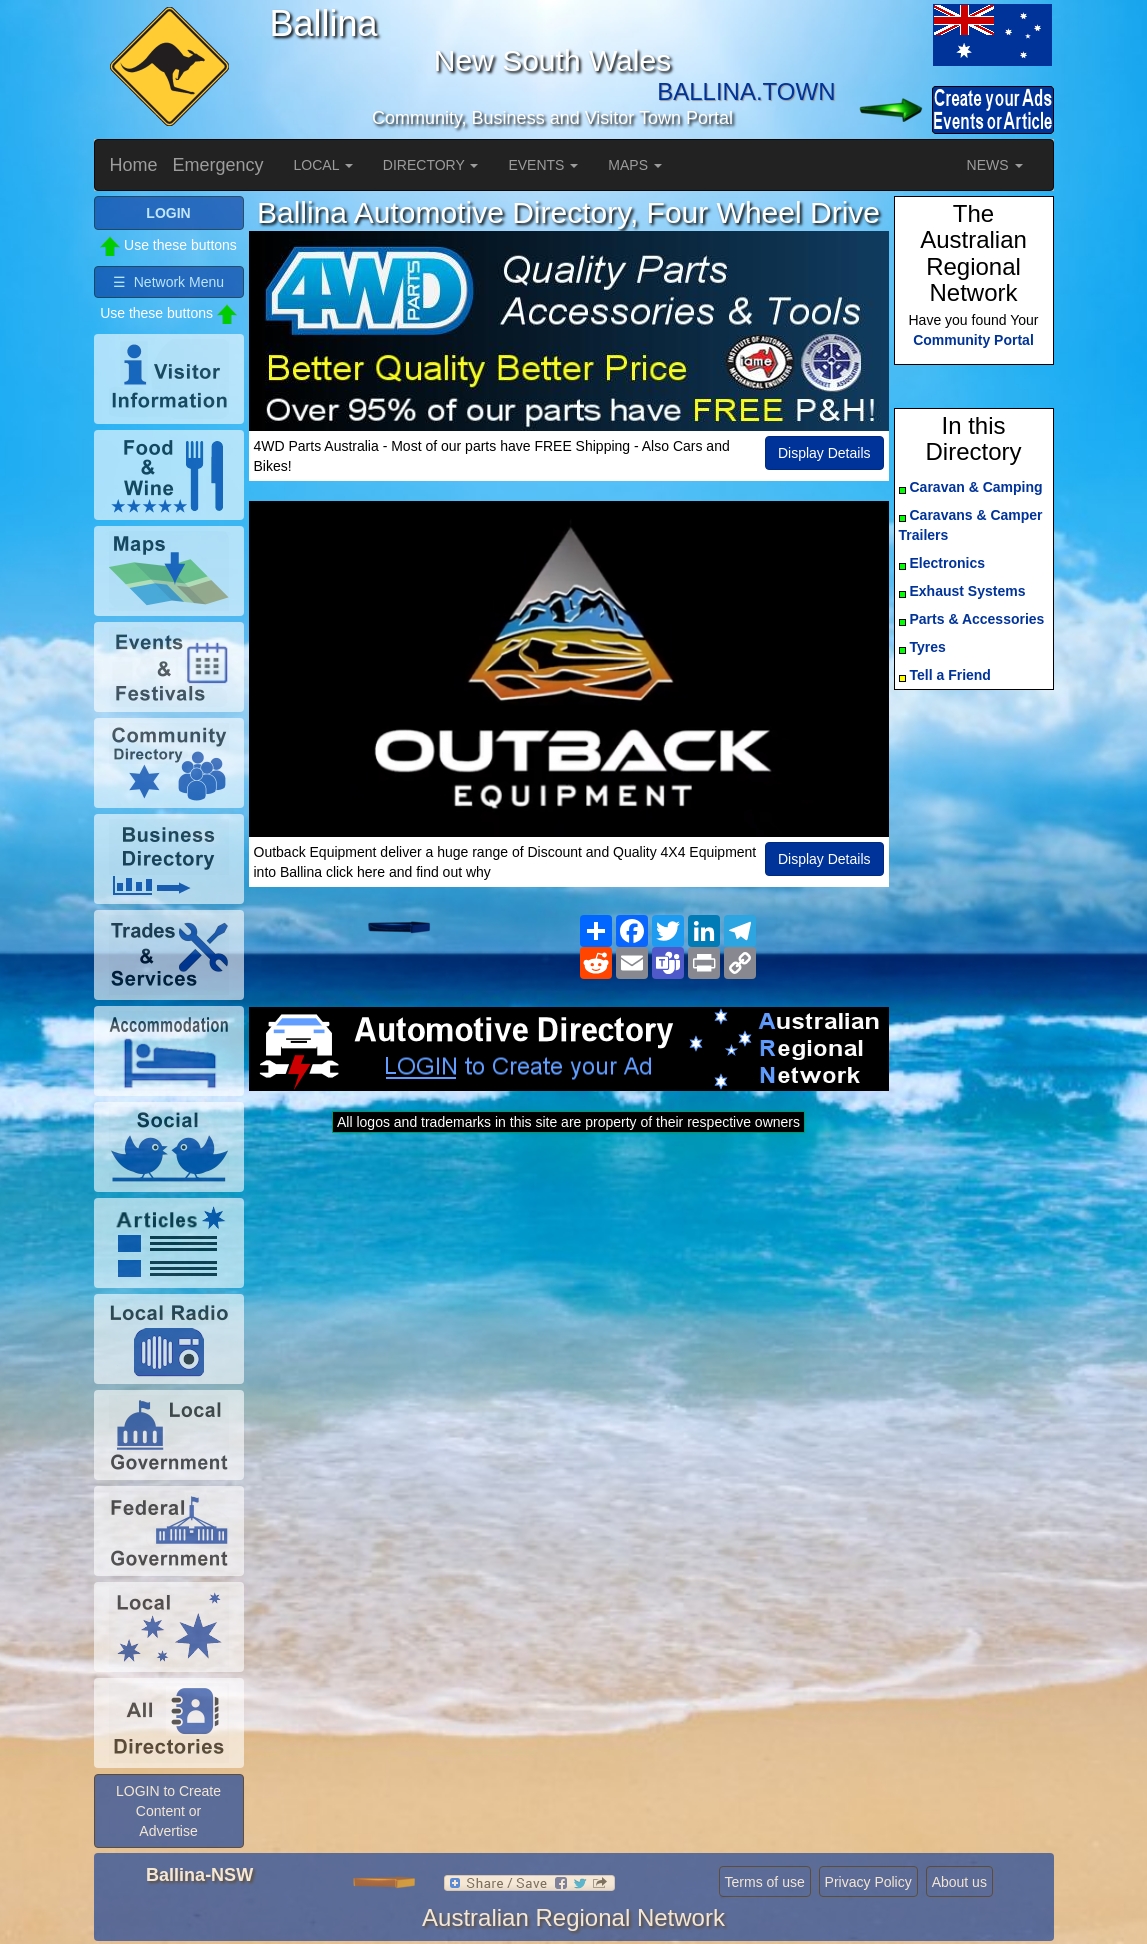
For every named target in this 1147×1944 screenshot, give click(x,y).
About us (959, 1882)
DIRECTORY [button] (431, 165)
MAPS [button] (635, 165)
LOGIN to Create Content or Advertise (168, 1811)
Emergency (218, 165)
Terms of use (765, 1882)
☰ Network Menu (168, 282)
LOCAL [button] (323, 165)
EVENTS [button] (543, 165)
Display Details (824, 453)
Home (134, 165)
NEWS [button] (995, 165)
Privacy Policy (868, 1882)
